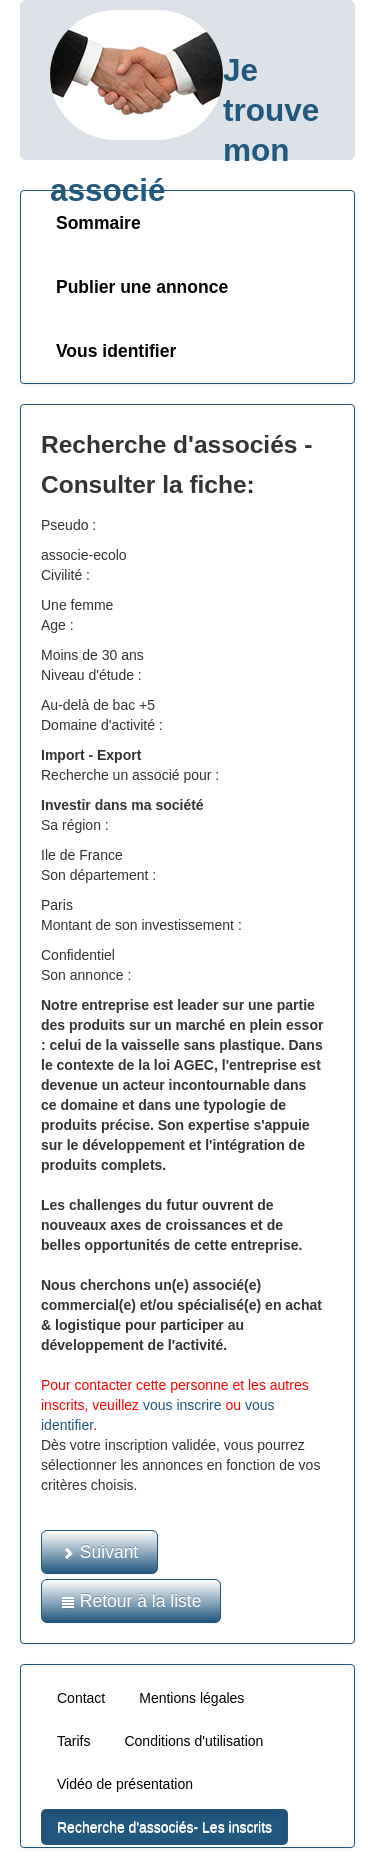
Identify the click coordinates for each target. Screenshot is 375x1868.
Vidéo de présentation (125, 1784)
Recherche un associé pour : (130, 775)
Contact (81, 1698)
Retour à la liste (131, 1601)
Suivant (99, 1552)
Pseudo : (68, 525)
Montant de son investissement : (141, 925)
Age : (57, 625)
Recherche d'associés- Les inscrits (164, 1827)
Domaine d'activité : (102, 725)
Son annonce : (86, 975)
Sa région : (75, 825)
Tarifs (73, 1741)
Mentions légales (191, 1698)
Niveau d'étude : (91, 675)
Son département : (98, 875)
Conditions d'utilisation (193, 1741)
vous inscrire (182, 1405)
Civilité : (65, 575)
